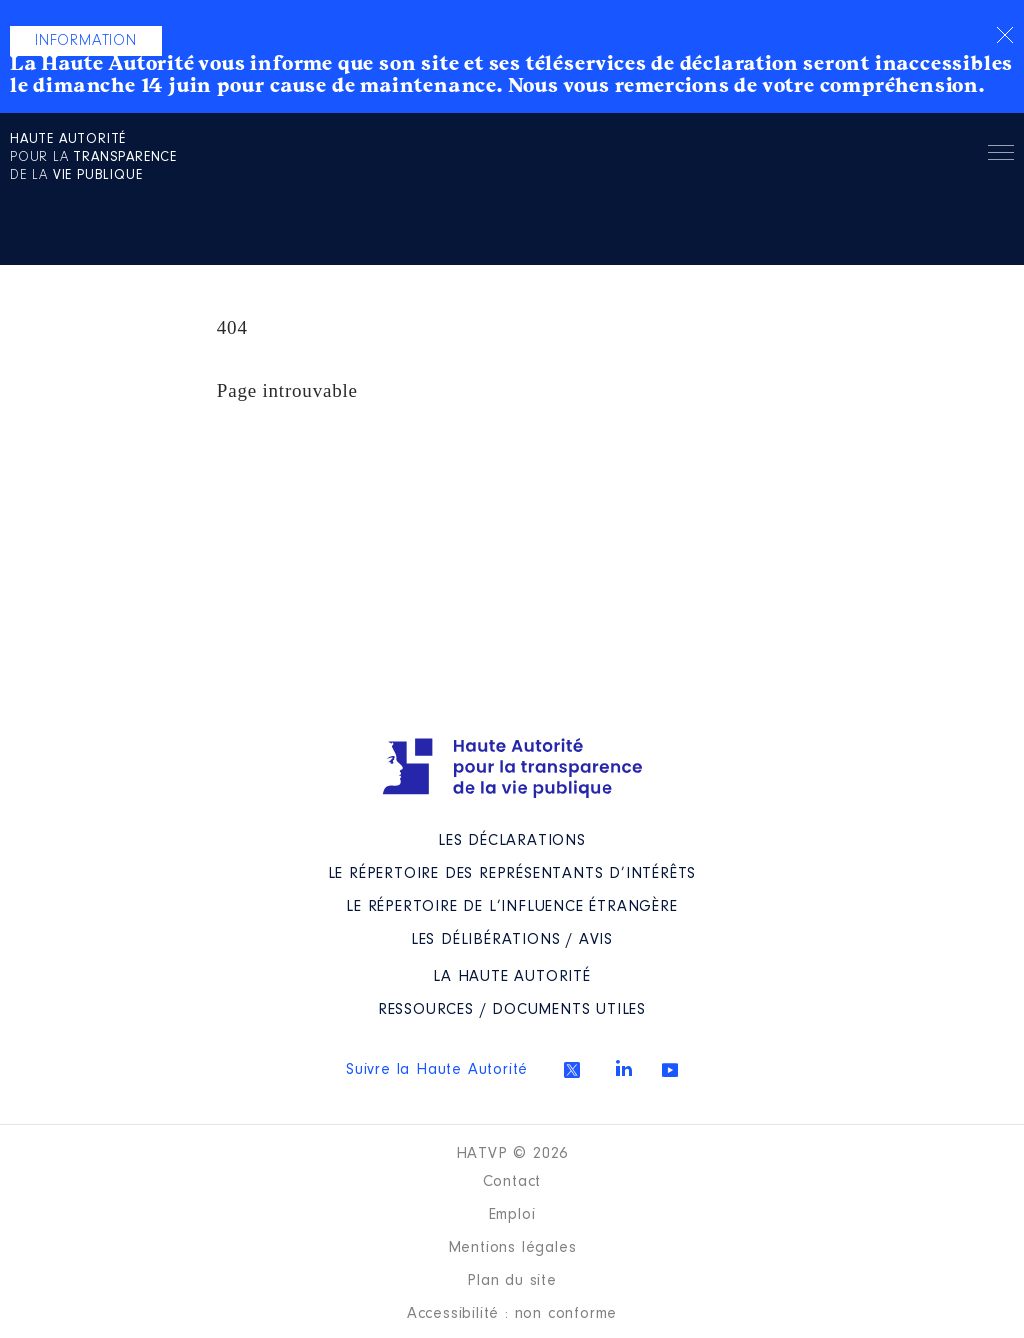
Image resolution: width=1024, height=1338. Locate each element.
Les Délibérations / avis (512, 940)
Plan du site (512, 1281)
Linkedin (624, 1068)
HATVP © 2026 (512, 1154)
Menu (1001, 156)
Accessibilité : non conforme (512, 1314)
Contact (512, 1182)
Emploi (512, 1215)
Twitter (572, 1070)
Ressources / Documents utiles (512, 1010)
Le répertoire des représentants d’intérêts (512, 874)
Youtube (670, 1070)
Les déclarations (512, 841)
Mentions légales (512, 1248)
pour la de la (93, 158)
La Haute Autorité (512, 977)
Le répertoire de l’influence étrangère (511, 907)
